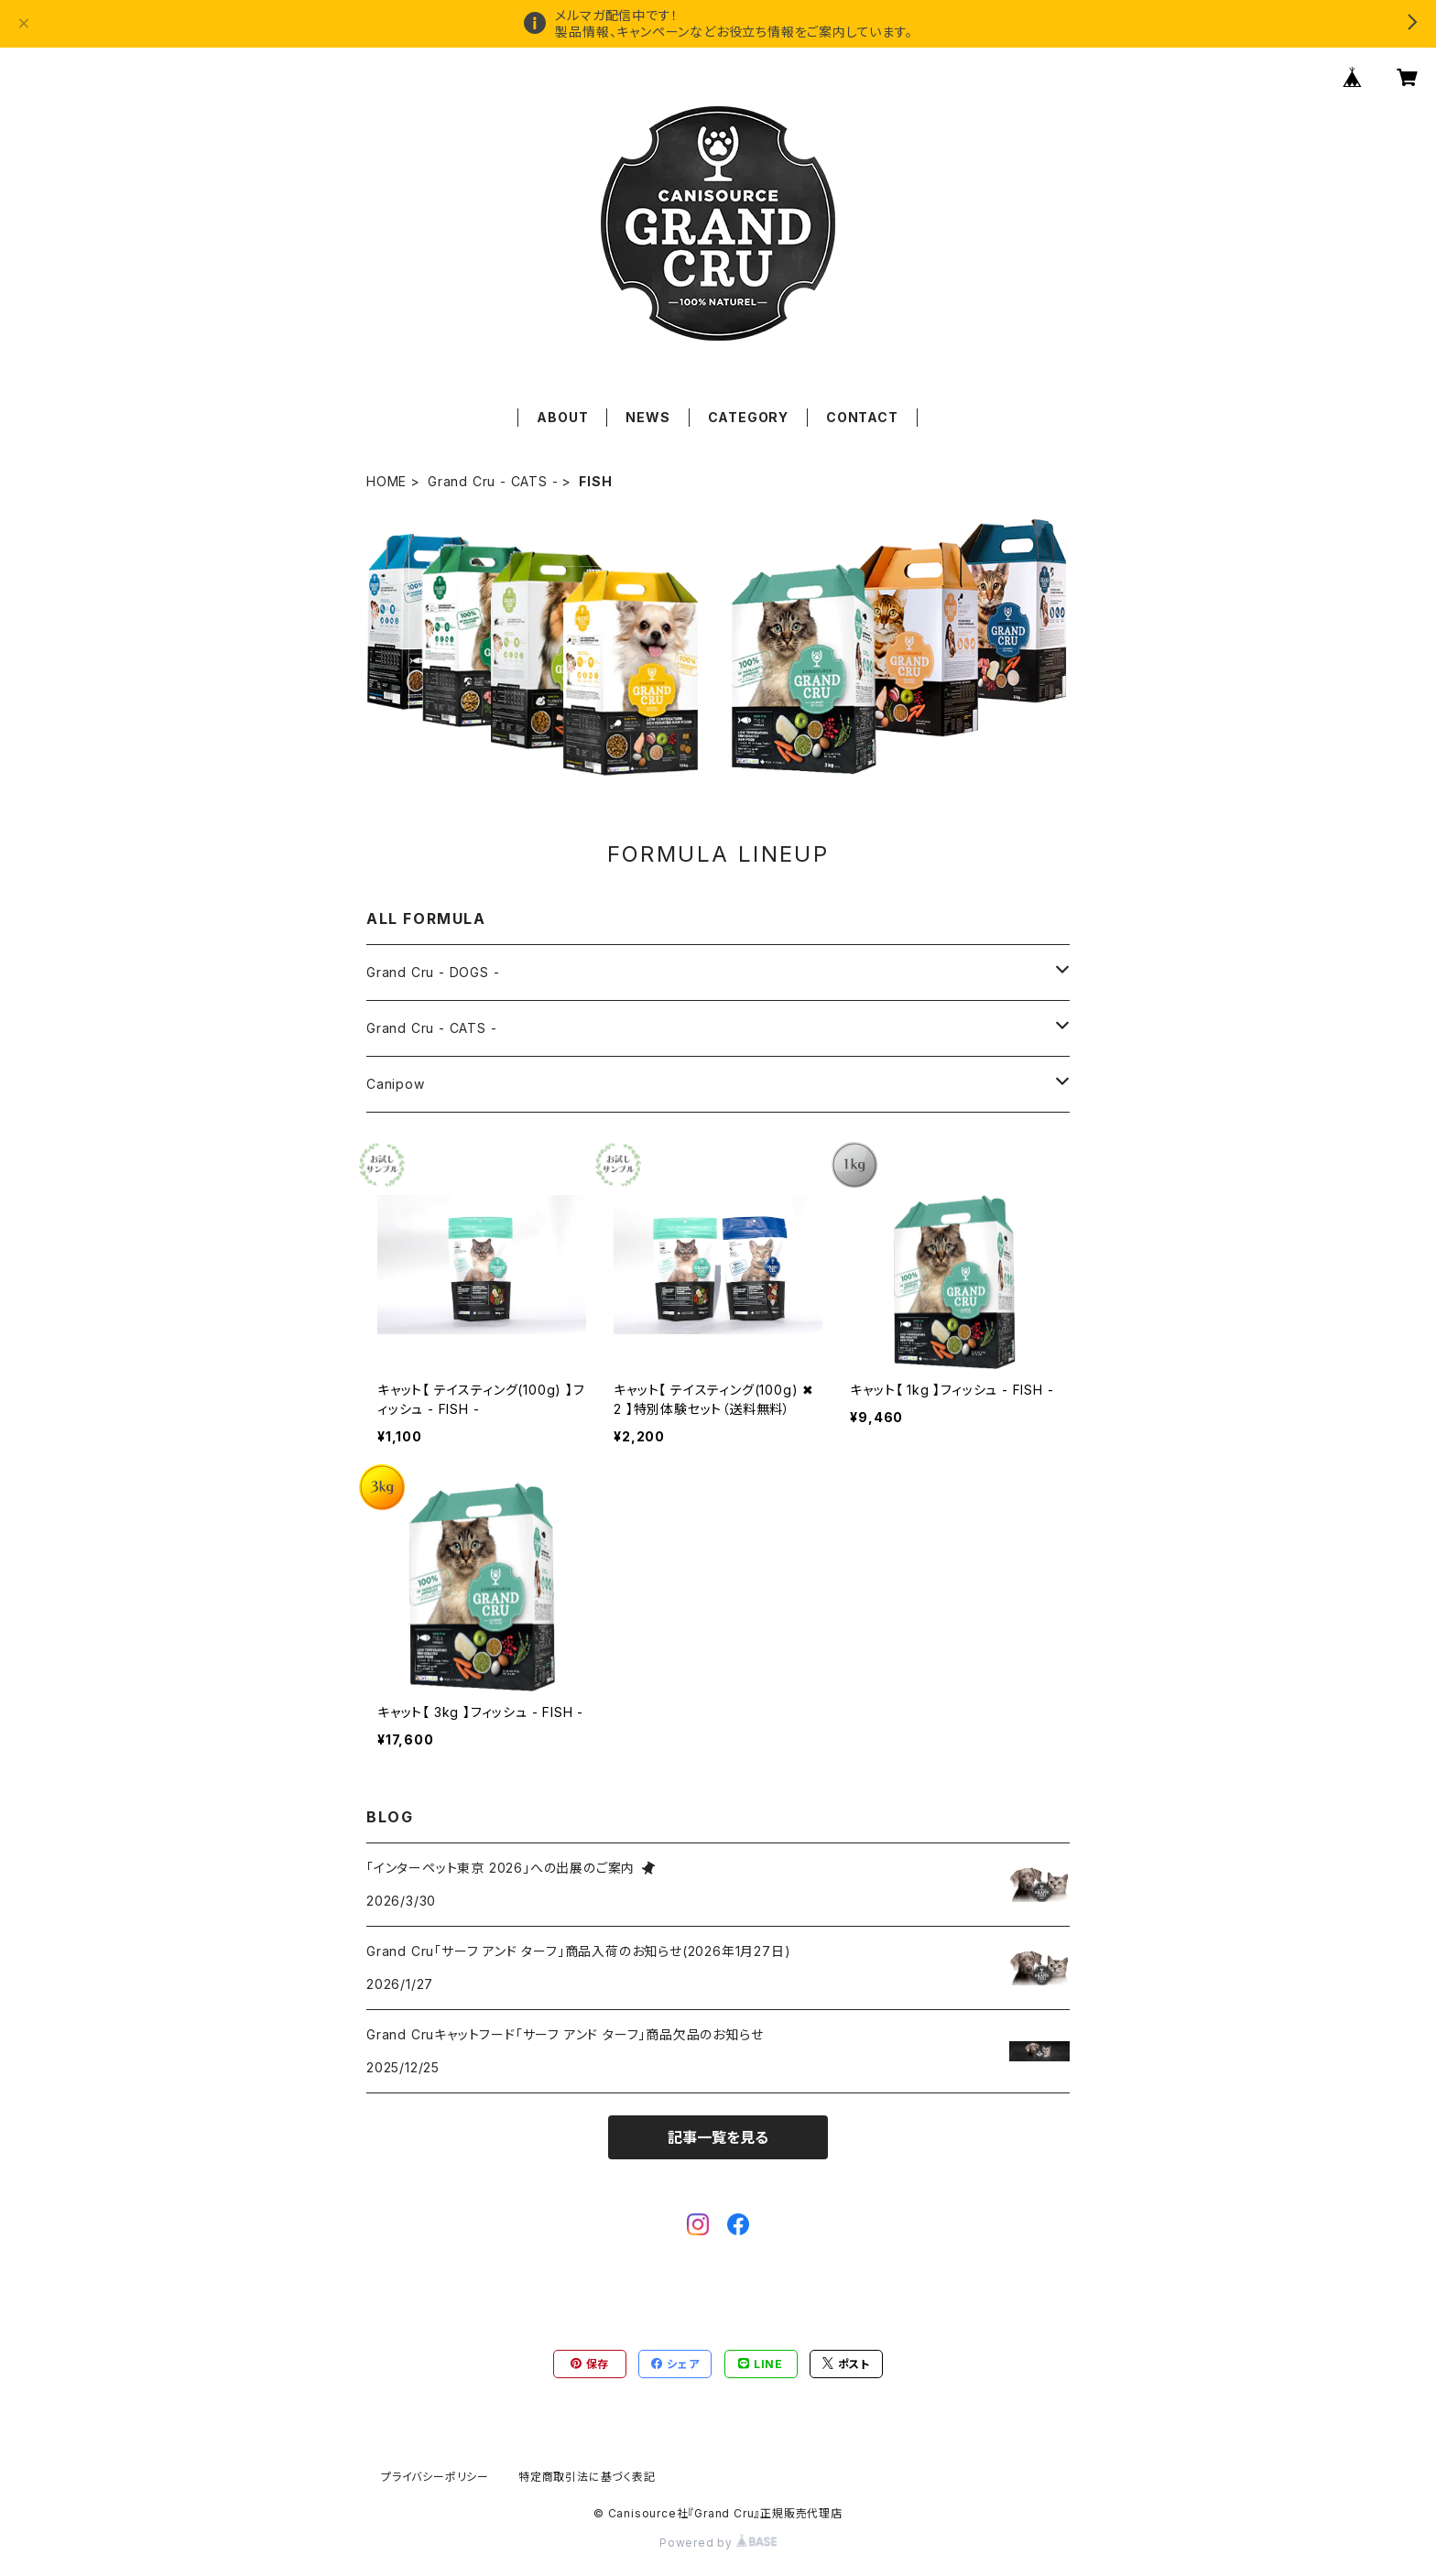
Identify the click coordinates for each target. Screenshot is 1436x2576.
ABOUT (562, 417)
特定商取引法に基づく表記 (587, 2477)
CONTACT (862, 417)
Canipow (395, 1084)
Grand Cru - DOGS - (432, 972)
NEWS (647, 417)
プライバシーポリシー (435, 2477)
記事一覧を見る (718, 2137)
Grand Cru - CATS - (493, 481)
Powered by (718, 2542)
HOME (386, 481)
